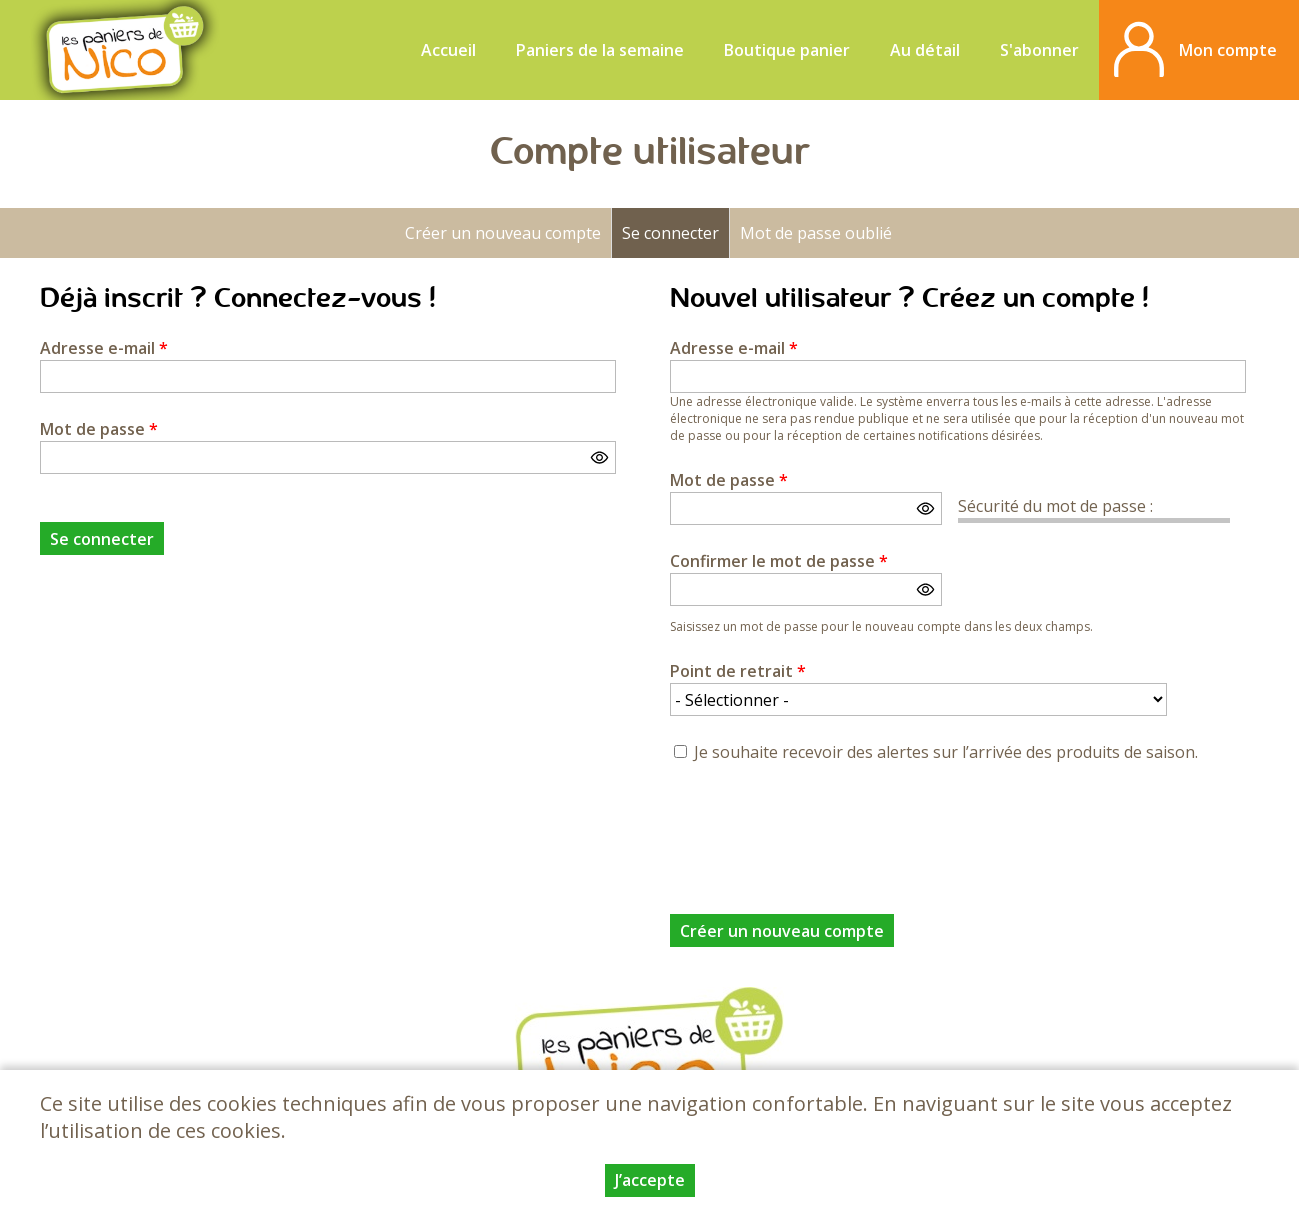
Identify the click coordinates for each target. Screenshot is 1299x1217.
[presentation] (822, 827)
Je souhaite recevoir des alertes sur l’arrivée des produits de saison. (946, 752)
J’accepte (650, 1180)
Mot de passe (99, 429)
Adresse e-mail (104, 348)
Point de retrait (738, 671)
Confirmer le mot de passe (779, 561)
